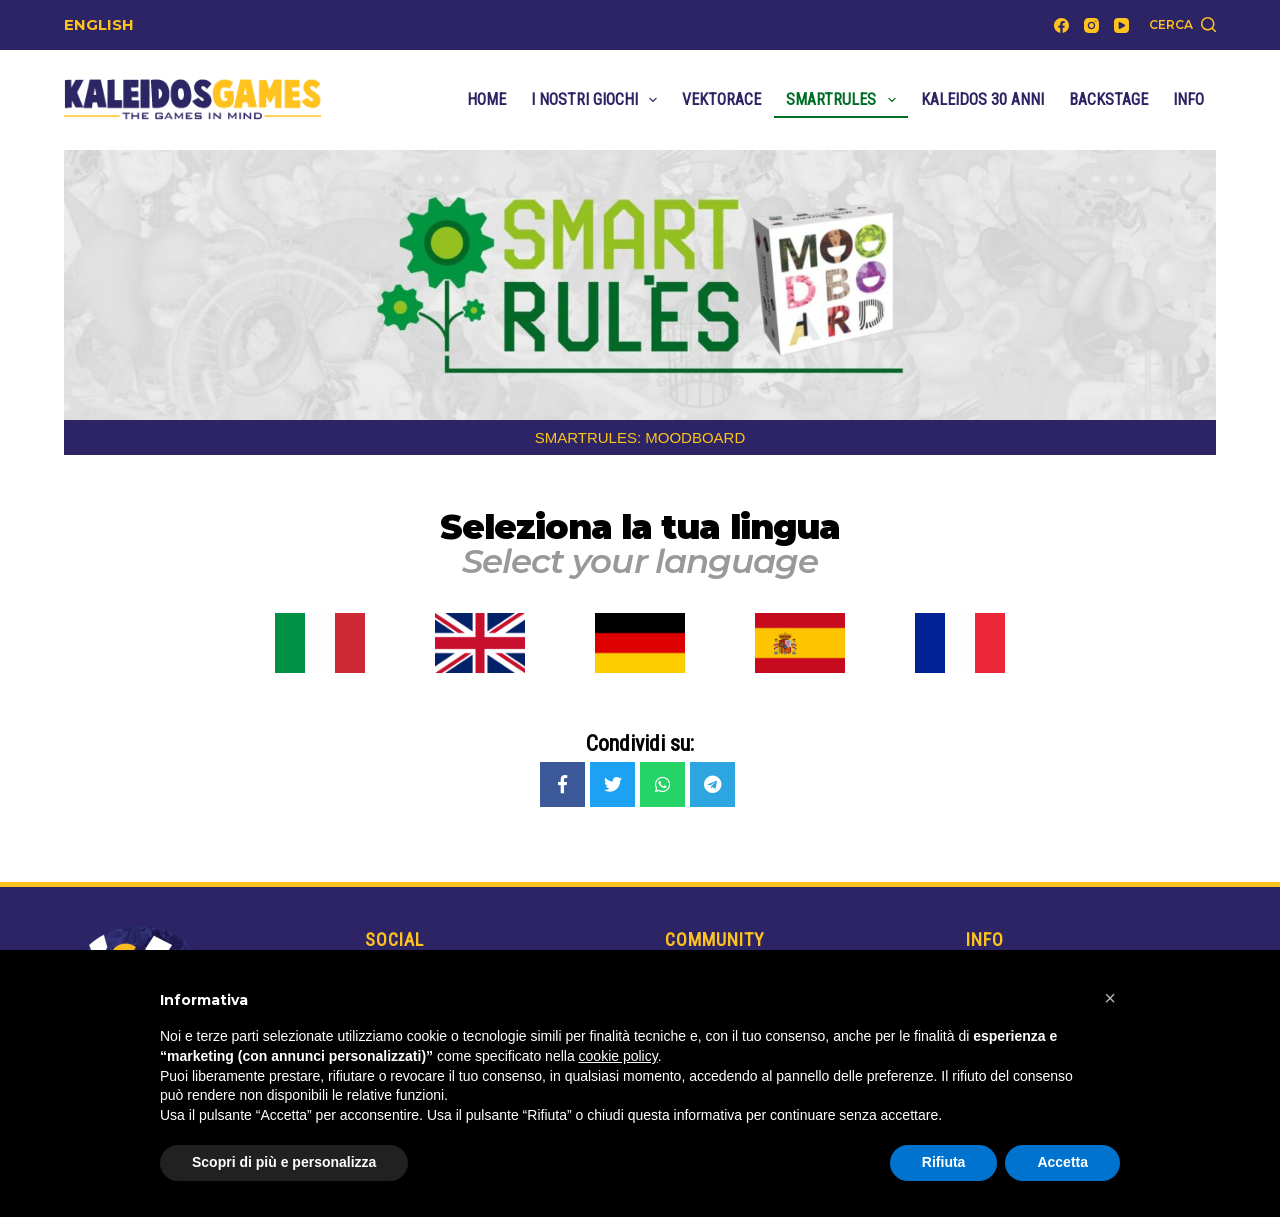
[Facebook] (1061, 25)
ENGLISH (99, 24)
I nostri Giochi (598, 100)
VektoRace (721, 99)
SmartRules (844, 100)
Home (486, 99)
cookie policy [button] (618, 1056)
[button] (1110, 998)
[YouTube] (1121, 25)
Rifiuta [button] (944, 1162)
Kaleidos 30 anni (982, 99)
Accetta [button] (1062, 1162)
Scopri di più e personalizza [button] (284, 1162)
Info (1188, 99)
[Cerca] (1182, 25)
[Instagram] (1091, 25)
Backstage (1108, 99)
